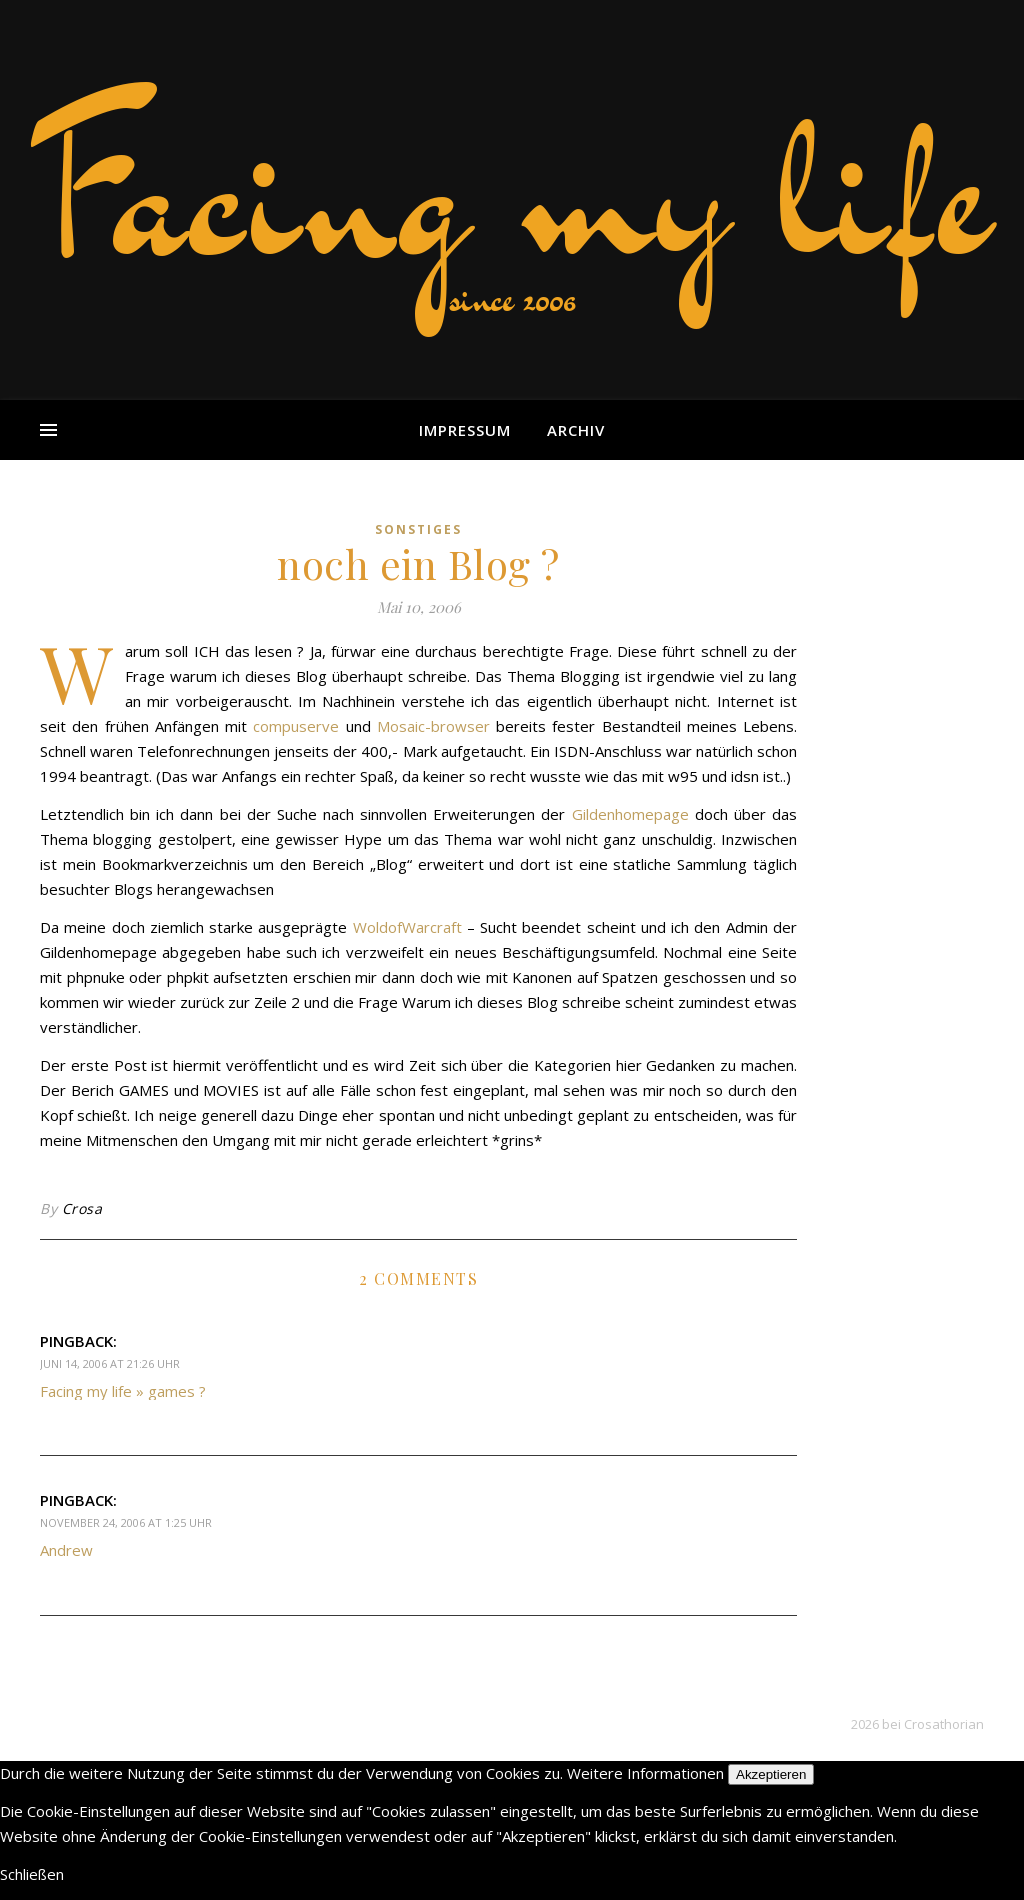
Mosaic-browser (433, 726)
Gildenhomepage (630, 814)
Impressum (465, 430)
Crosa (82, 1208)
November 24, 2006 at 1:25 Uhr (126, 1522)
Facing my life (512, 190)
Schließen (32, 1874)
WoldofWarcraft (407, 927)
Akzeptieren (771, 1774)
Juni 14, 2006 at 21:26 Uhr (110, 1363)
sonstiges (418, 529)
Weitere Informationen (645, 1773)
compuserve (296, 726)
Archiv (576, 430)
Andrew (66, 1550)
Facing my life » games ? (123, 1391)
